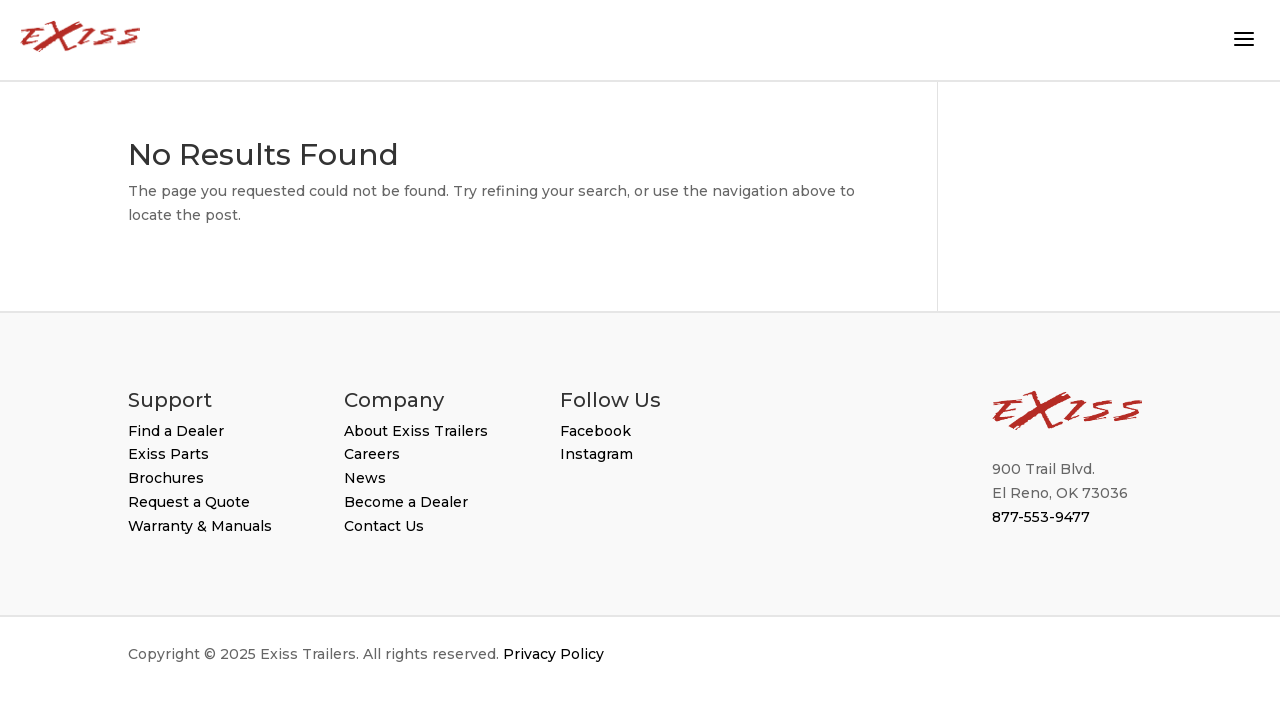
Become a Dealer (406, 502)
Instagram (596, 454)
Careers (372, 454)
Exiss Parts (168, 454)
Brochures (166, 478)
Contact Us (384, 526)
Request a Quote (189, 502)
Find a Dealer (176, 431)
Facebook (595, 431)
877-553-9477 (1041, 517)
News (365, 478)
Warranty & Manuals (200, 526)
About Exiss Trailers (416, 431)
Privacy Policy (553, 654)
